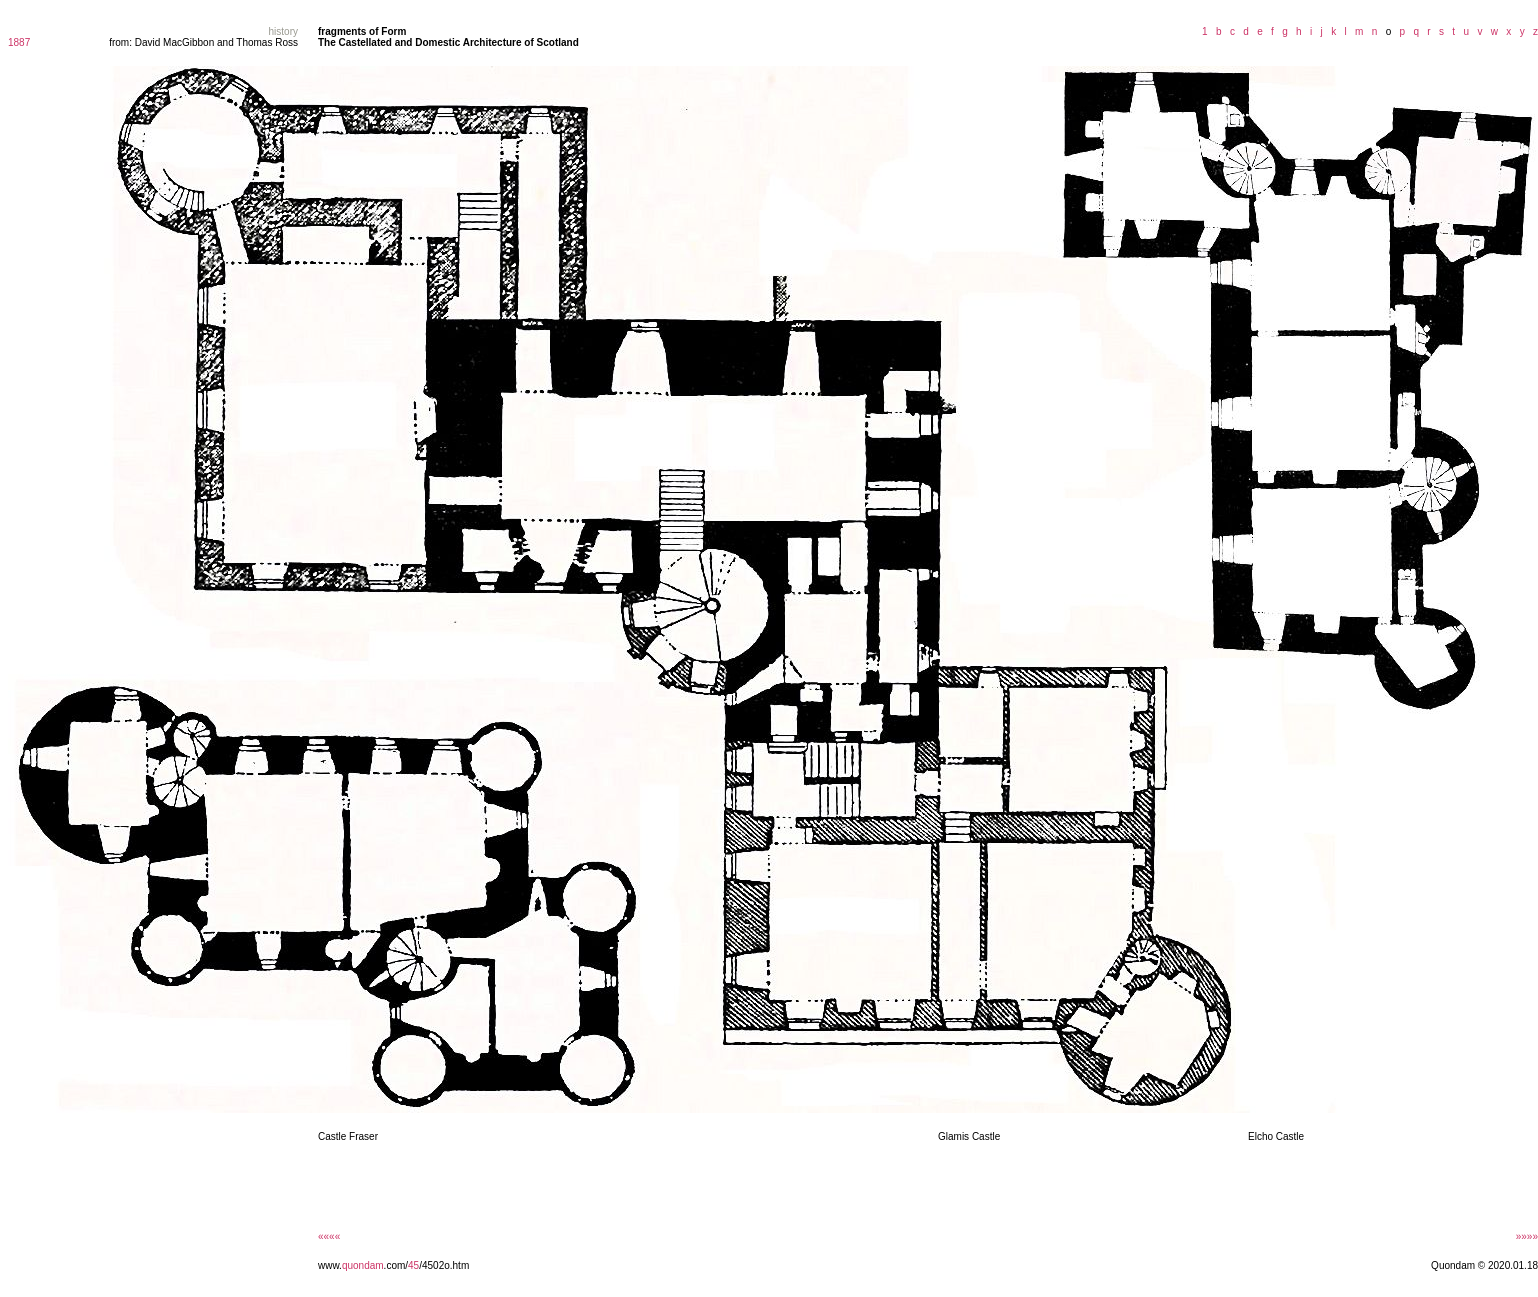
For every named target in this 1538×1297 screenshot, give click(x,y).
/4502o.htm (444, 1265)
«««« (329, 1236)
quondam (363, 1265)
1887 (19, 42)
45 (413, 1265)
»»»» (1527, 1236)
